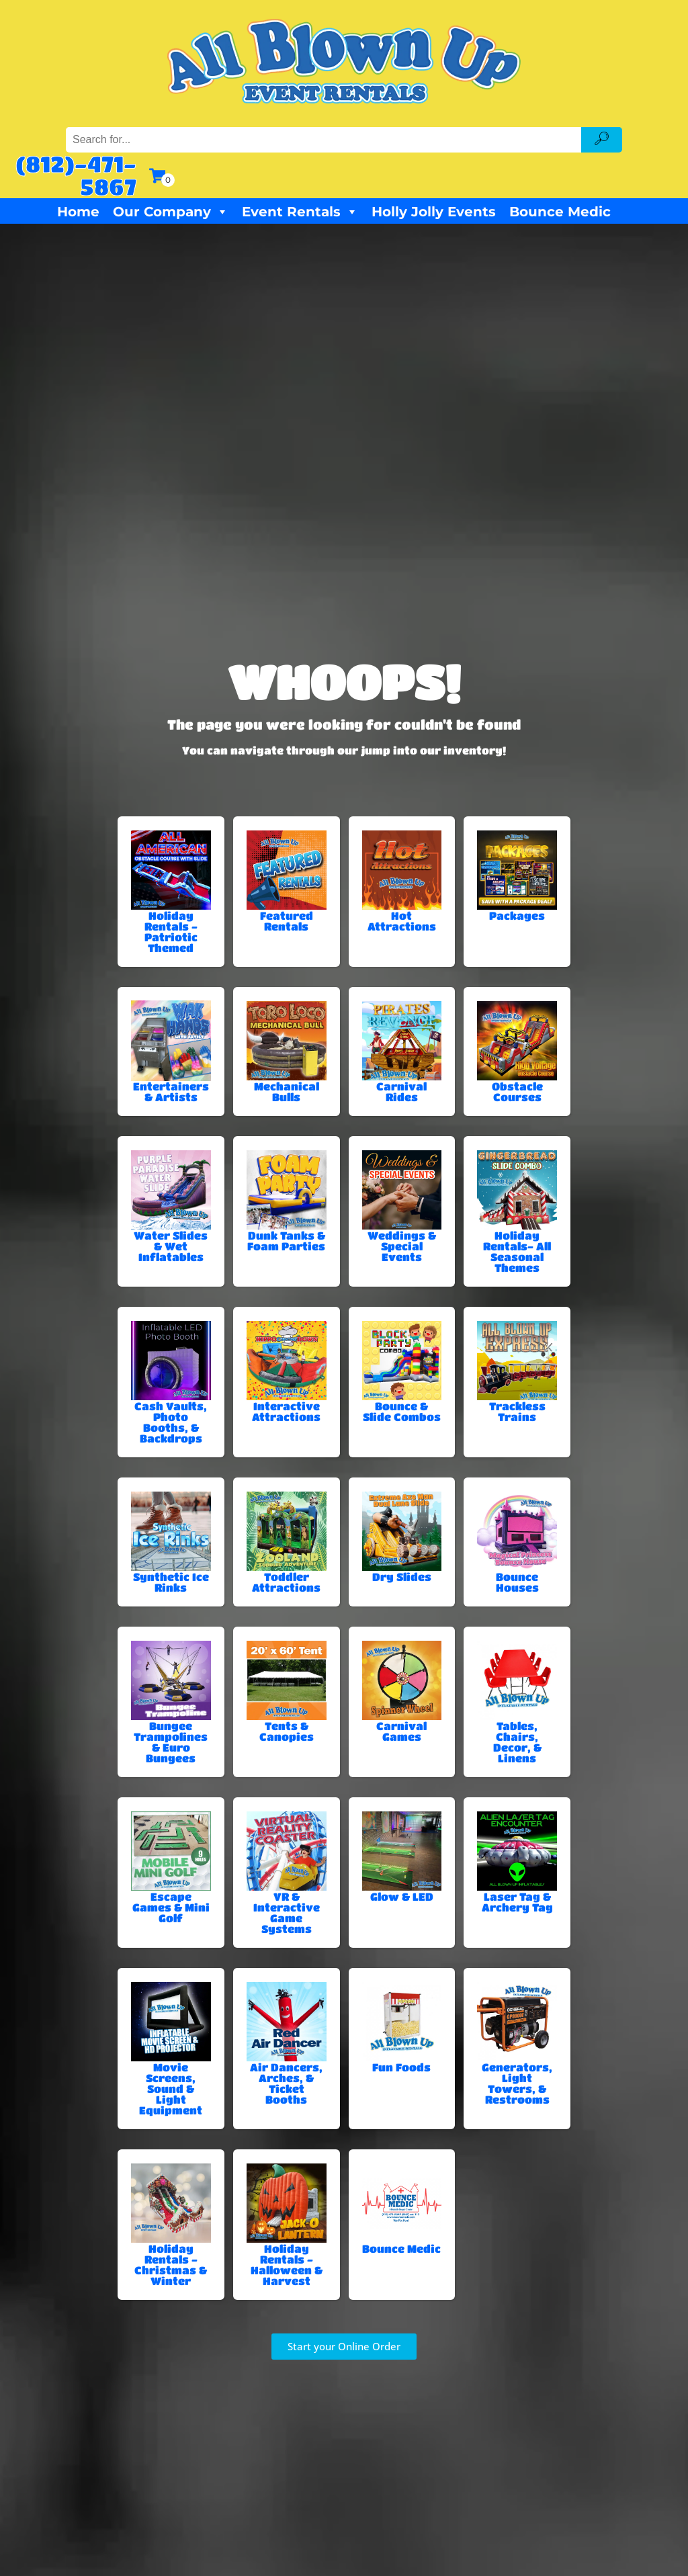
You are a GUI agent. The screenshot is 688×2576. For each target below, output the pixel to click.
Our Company (170, 211)
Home (78, 212)
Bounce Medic (560, 212)
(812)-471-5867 (75, 175)
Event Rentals (300, 211)
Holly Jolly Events (434, 212)
